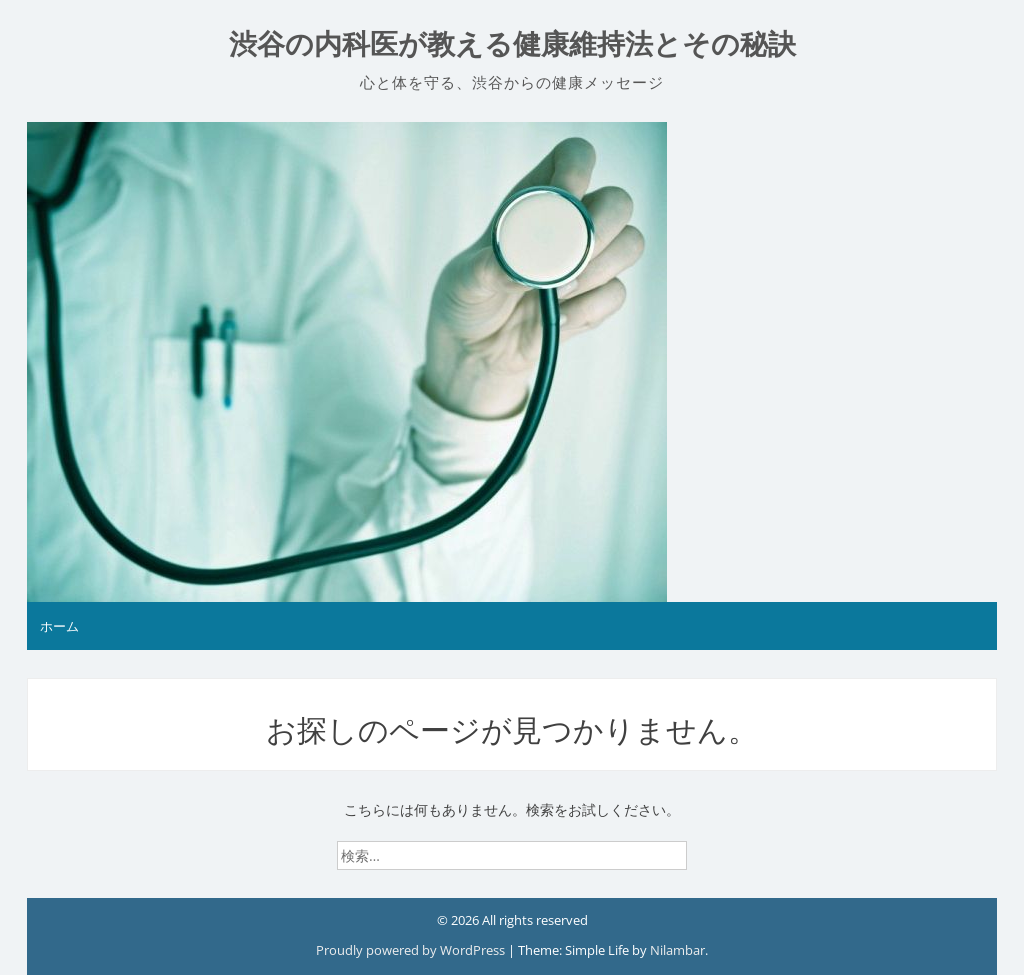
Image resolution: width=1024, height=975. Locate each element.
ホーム (59, 626)
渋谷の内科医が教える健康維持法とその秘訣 (512, 44)
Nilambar (677, 950)
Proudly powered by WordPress (412, 950)
